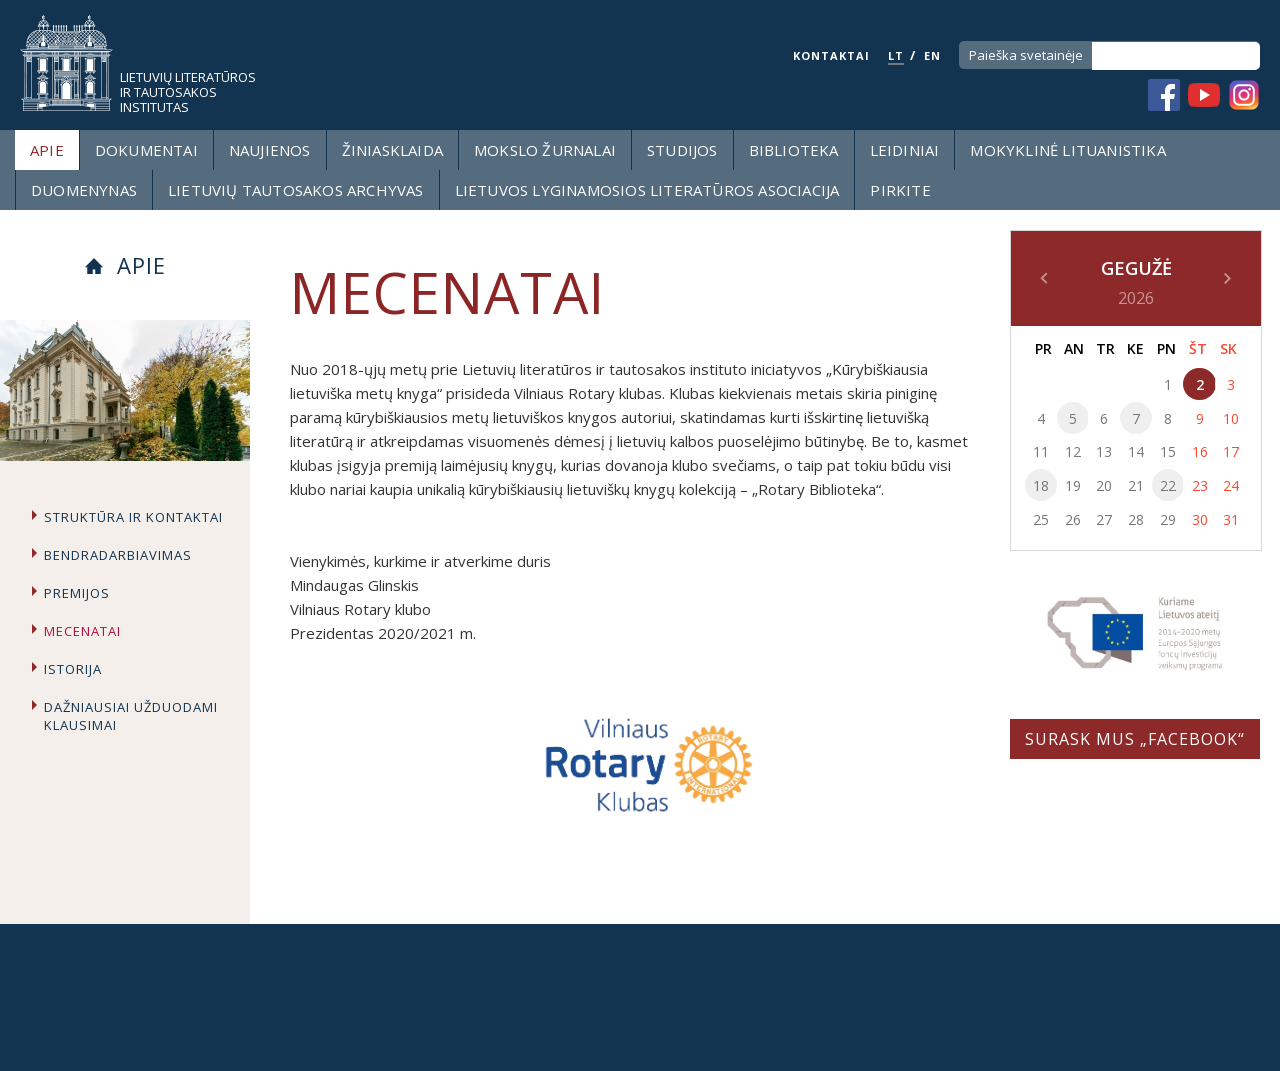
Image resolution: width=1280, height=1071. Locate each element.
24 (1231, 485)
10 (1231, 418)
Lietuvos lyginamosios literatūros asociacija (647, 190)
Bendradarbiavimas (118, 555)
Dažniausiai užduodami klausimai (131, 716)
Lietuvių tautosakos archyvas (296, 190)
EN (932, 55)
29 (1168, 519)
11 (1041, 451)
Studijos (682, 150)
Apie (47, 150)
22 (1168, 485)
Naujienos (270, 150)
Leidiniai (905, 150)
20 (1104, 485)
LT (896, 55)
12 (1073, 451)
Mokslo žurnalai (545, 150)
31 (1231, 519)
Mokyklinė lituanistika (1067, 150)
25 (1041, 519)
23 (1200, 485)
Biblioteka (794, 150)
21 (1136, 485)
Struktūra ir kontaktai (133, 517)
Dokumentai (146, 150)
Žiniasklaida (392, 150)
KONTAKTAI (831, 55)
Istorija (73, 669)
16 (1200, 451)
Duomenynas (84, 190)
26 (1073, 519)
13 (1104, 451)
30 (1200, 519)
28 (1136, 519)
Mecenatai (82, 631)
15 (1168, 451)
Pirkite (900, 190)
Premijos (77, 593)
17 (1231, 451)
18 (1041, 485)
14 (1136, 451)
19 (1073, 485)
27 (1104, 519)
